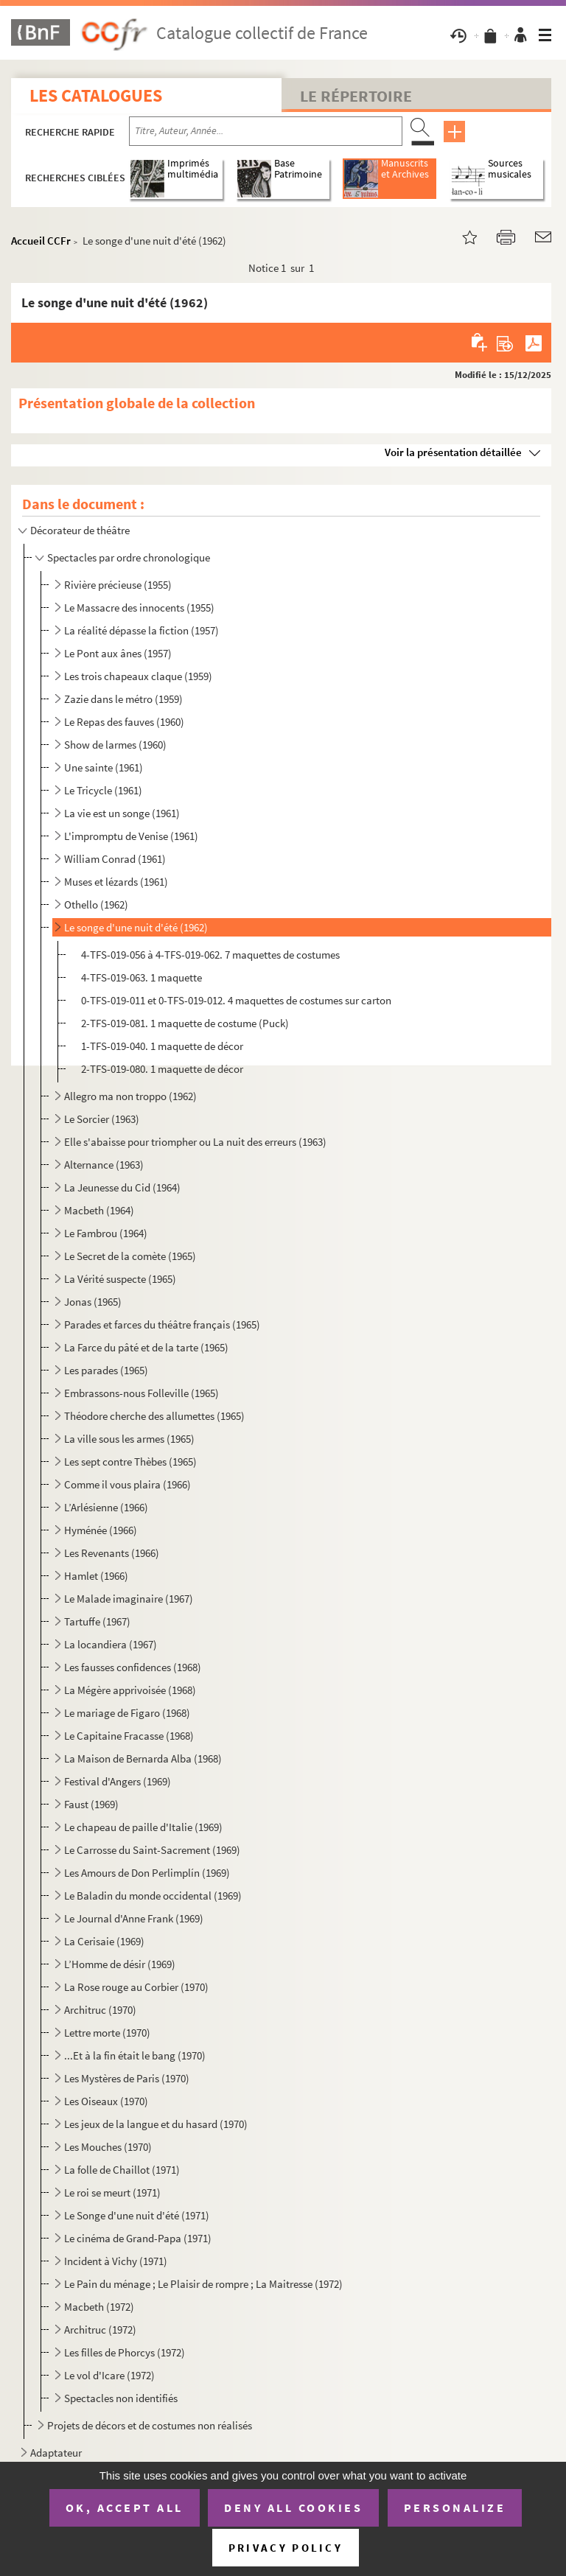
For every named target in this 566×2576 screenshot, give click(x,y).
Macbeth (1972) (99, 2307)
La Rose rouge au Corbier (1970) (136, 1987)
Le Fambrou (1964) (105, 1233)
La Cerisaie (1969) (104, 1941)
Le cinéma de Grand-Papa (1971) (138, 2238)
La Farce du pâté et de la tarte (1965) (146, 1347)
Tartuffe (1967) (97, 1621)
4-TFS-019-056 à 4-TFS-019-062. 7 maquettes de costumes (210, 955)
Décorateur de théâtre (80, 530)
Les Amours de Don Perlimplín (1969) (147, 1873)
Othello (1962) (96, 904)
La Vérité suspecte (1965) (120, 1279)
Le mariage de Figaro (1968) (127, 1713)
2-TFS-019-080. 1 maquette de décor (162, 1069)
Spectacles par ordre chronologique (128, 557)
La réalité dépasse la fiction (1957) (141, 630)
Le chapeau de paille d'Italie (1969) (143, 1827)
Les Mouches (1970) (108, 2147)
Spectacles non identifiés (121, 2398)
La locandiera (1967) (110, 1644)
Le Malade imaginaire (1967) (128, 1599)
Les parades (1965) (106, 1370)
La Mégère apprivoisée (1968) (130, 1690)
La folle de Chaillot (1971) (122, 2170)
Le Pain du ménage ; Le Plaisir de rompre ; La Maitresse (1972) (203, 2284)
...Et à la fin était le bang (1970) (135, 2055)
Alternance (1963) (104, 1165)
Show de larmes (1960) (115, 745)
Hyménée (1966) (100, 1530)
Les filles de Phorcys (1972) (124, 2352)
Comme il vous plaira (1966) (127, 1484)
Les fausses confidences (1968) (132, 1667)
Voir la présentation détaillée (453, 452)
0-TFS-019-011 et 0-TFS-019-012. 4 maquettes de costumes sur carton (236, 1000)
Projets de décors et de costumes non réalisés (149, 2425)
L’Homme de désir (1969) (119, 1964)
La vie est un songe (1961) (122, 813)
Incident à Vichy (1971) (115, 2261)
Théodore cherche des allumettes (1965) (154, 1416)
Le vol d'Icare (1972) (109, 2375)
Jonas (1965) (93, 1302)
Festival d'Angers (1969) (117, 1781)
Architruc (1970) (100, 2010)
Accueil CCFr (41, 241)
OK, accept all (125, 2507)
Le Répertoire (356, 95)
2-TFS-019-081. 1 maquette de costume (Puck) (185, 1023)
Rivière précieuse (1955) (118, 585)
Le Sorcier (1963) (101, 1119)
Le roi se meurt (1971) (112, 2192)
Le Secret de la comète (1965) (130, 1256)
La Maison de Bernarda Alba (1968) (143, 1758)
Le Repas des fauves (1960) (124, 722)
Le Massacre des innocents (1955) (139, 608)
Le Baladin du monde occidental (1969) (153, 1896)
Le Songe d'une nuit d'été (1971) (136, 2215)
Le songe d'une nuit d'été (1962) (136, 927)
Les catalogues (95, 95)
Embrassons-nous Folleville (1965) (141, 1393)
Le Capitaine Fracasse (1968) (129, 1736)
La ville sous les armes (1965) (129, 1439)
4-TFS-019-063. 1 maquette (141, 977)
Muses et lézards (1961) (116, 882)
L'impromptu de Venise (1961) (131, 836)
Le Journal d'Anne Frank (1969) (133, 1918)
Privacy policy (285, 2548)
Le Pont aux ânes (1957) (118, 653)
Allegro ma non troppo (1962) (130, 1096)
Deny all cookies (293, 2507)
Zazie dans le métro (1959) (123, 699)
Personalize (455, 2507)
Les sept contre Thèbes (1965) (130, 1462)
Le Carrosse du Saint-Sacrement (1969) (152, 1850)
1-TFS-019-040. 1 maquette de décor (162, 1046)
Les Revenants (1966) (111, 1553)
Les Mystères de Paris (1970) (126, 2078)
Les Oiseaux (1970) (106, 2101)
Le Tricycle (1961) (103, 790)
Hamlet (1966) (96, 1576)
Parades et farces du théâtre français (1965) (162, 1324)
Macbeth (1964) (99, 1210)
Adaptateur (56, 2453)
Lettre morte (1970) (107, 2033)
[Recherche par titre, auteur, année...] (265, 131)
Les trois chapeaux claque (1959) (138, 676)
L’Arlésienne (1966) (106, 1507)
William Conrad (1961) (115, 859)
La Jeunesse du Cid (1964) (122, 1187)
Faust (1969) (91, 1804)
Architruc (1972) (100, 2330)
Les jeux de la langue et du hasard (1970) (156, 2124)
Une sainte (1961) (103, 767)
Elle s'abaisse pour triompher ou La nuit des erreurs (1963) (195, 1142)
